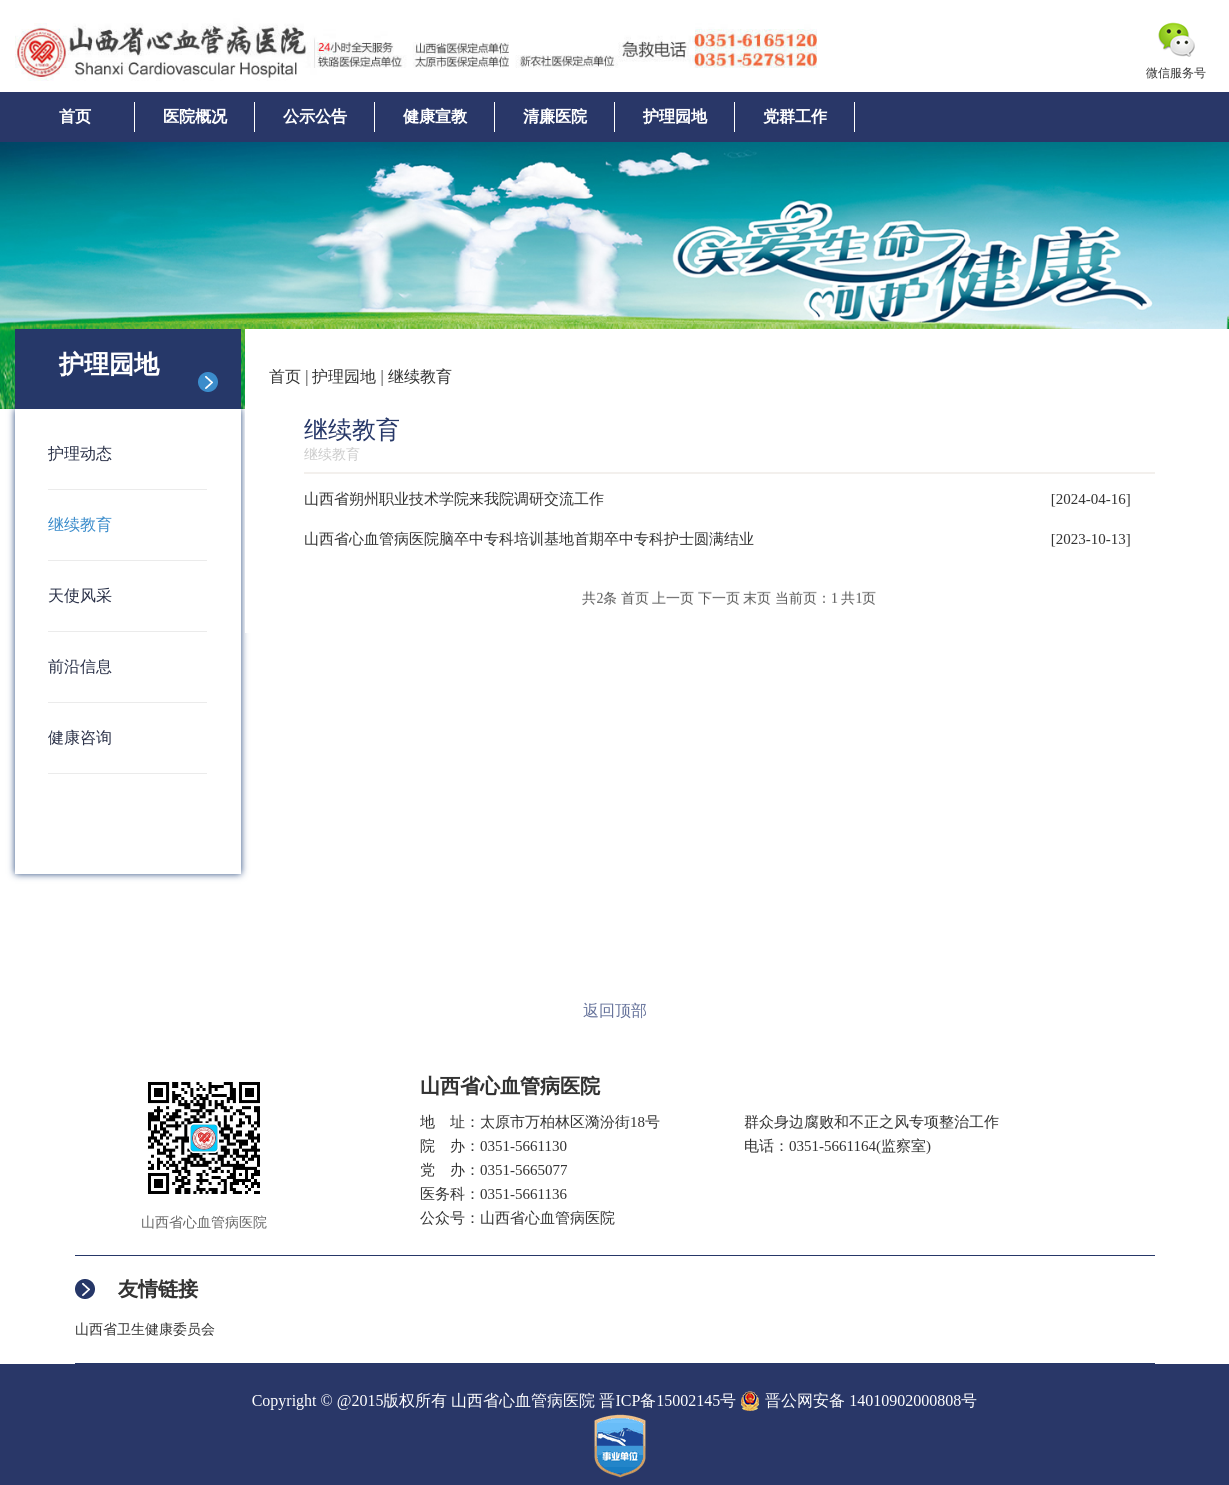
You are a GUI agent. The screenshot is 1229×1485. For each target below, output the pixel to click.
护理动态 (80, 453)
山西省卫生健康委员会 (145, 1329)
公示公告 (315, 116)
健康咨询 (80, 737)
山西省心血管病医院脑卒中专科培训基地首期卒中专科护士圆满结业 (529, 539)
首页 (75, 116)
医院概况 (195, 116)
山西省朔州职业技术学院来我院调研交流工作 (454, 499)
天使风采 (80, 595)
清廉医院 (555, 116)
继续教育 (80, 524)
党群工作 (795, 116)
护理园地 (675, 116)
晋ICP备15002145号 (667, 1400)
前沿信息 (80, 666)
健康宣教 (435, 116)
